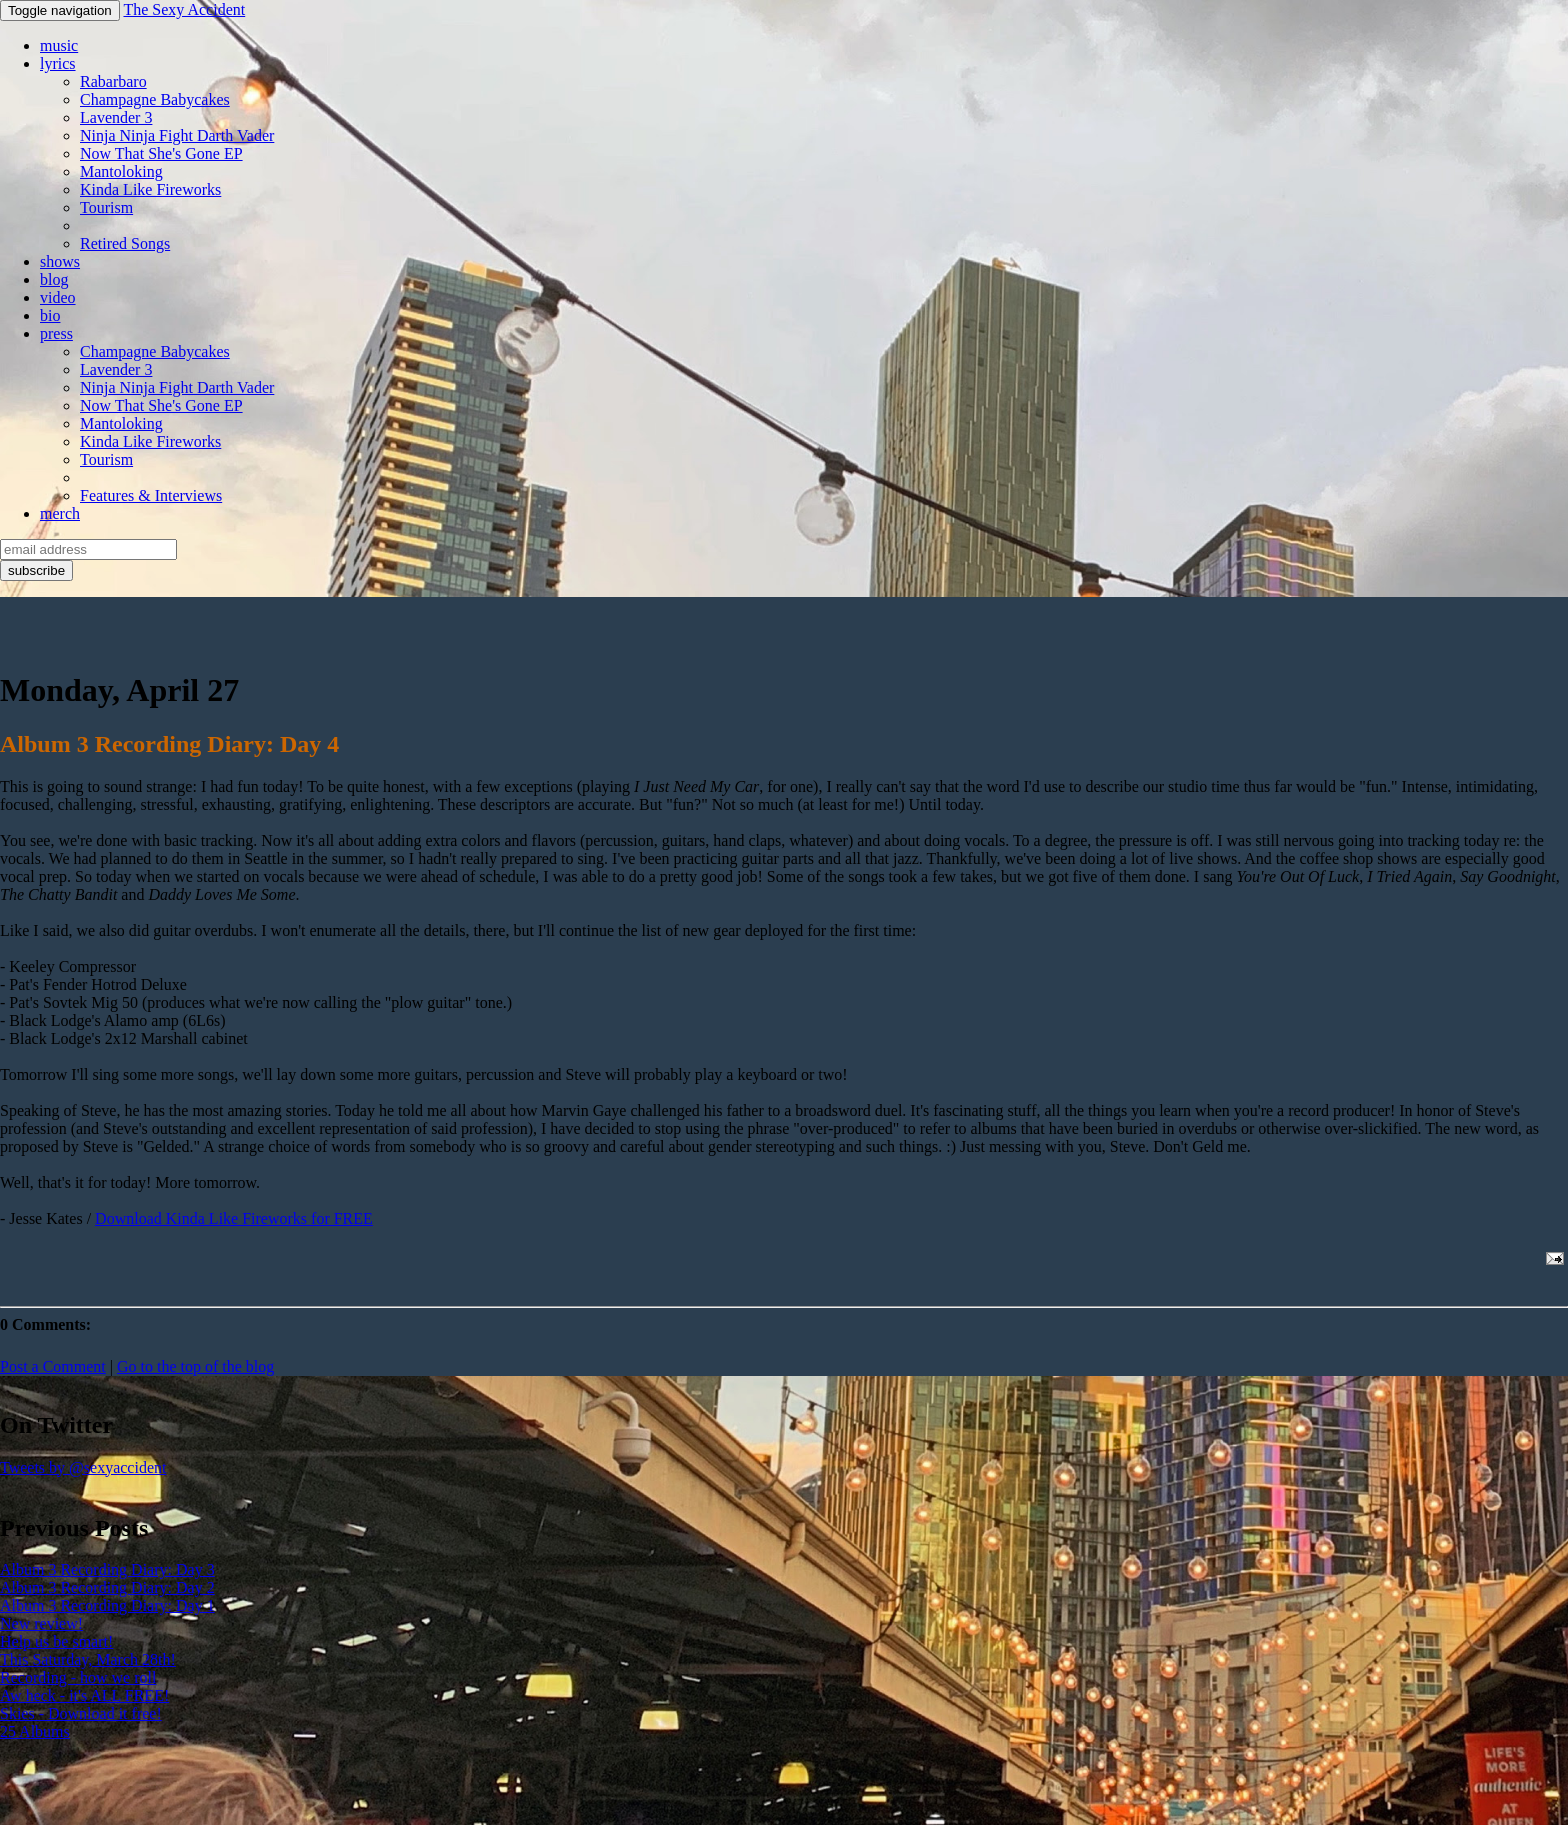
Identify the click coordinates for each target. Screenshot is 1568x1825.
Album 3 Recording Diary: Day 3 (107, 1569)
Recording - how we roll (78, 1677)
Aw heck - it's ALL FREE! (84, 1695)
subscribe (36, 570)
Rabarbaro (113, 81)
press (56, 333)
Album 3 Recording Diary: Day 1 (107, 1605)
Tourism (106, 207)
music (59, 45)
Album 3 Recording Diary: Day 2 (107, 1587)
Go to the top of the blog (195, 1366)
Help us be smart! (56, 1641)
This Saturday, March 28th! (88, 1659)
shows (60, 261)
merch (60, 513)
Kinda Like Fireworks (150, 189)
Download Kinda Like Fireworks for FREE (234, 1218)
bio (50, 315)
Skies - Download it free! (81, 1713)
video (58, 297)
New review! (41, 1623)
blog (54, 279)
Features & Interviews (151, 495)
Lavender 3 (116, 117)
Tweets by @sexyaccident (83, 1467)
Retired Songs (125, 243)
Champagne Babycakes (155, 99)
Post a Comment (53, 1366)
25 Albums (35, 1731)
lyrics (58, 63)
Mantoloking (121, 171)
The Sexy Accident (184, 9)
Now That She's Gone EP (161, 153)
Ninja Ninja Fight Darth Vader (177, 135)
